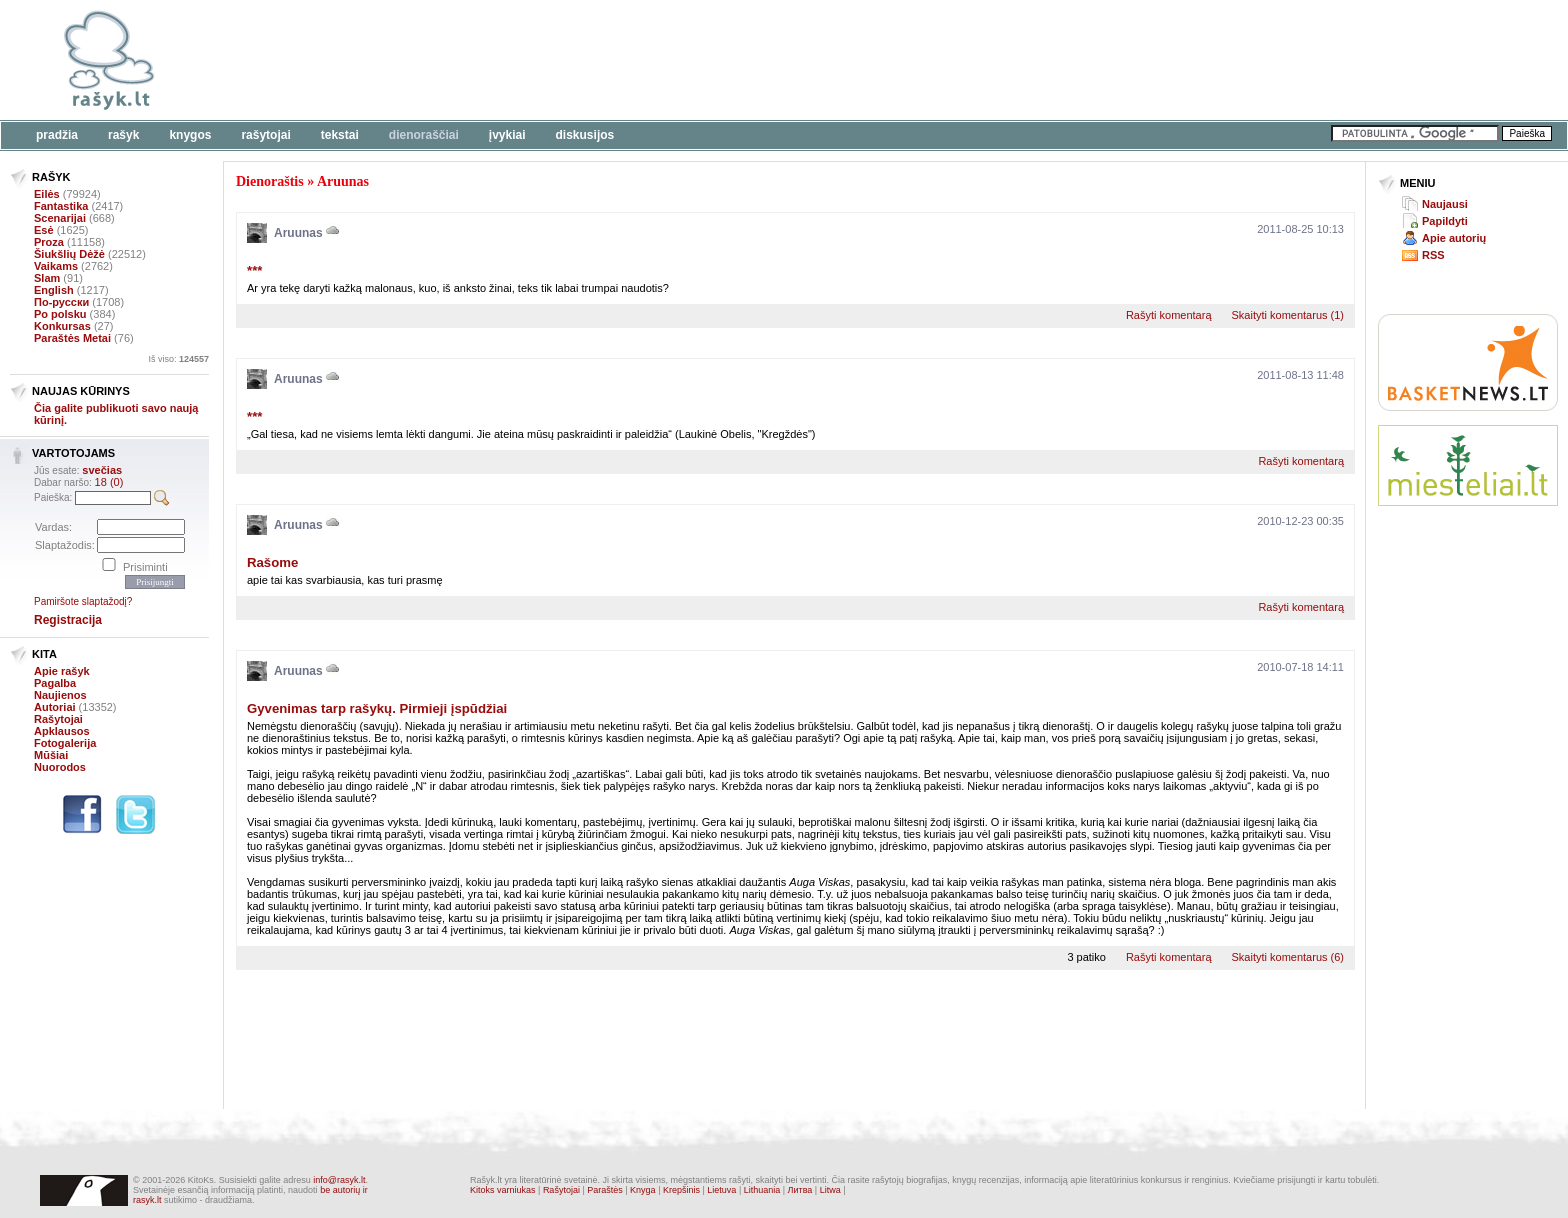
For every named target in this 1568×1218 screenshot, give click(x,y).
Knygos (190, 135)
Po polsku (60, 314)
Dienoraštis (270, 181)
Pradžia (57, 135)
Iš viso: (178, 359)
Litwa (830, 1190)
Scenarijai (60, 218)
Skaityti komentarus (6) (1288, 957)
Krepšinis (681, 1190)
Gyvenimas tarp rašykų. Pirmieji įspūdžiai (377, 708)
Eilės (47, 194)
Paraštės (605, 1190)
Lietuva (721, 1190)
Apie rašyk (62, 671)
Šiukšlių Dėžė (69, 254)
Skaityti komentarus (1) (1288, 315)
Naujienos (60, 695)
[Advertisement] (615, 60)
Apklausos (62, 731)
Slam (47, 278)
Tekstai (340, 135)
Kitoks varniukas (503, 1190)
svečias (102, 470)
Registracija (68, 620)
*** (254, 270)
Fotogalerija (65, 743)
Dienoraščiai (424, 135)
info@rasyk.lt (339, 1180)
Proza (49, 242)
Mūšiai (51, 755)
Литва (800, 1190)
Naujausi (1445, 204)
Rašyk (123, 135)
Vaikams (56, 266)
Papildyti (1445, 221)
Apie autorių (1454, 238)
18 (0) (109, 482)
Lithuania (762, 1190)
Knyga (643, 1190)
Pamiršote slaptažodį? (83, 601)
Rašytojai (265, 135)
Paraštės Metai (72, 338)
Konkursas (62, 326)
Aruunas (343, 181)
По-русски (61, 302)
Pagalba (55, 683)
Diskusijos (585, 135)
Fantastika (61, 206)
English (54, 290)
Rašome (272, 562)
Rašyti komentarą (1169, 315)
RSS (1433, 255)
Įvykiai (507, 135)
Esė (44, 230)
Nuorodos (60, 767)
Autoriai (55, 707)
